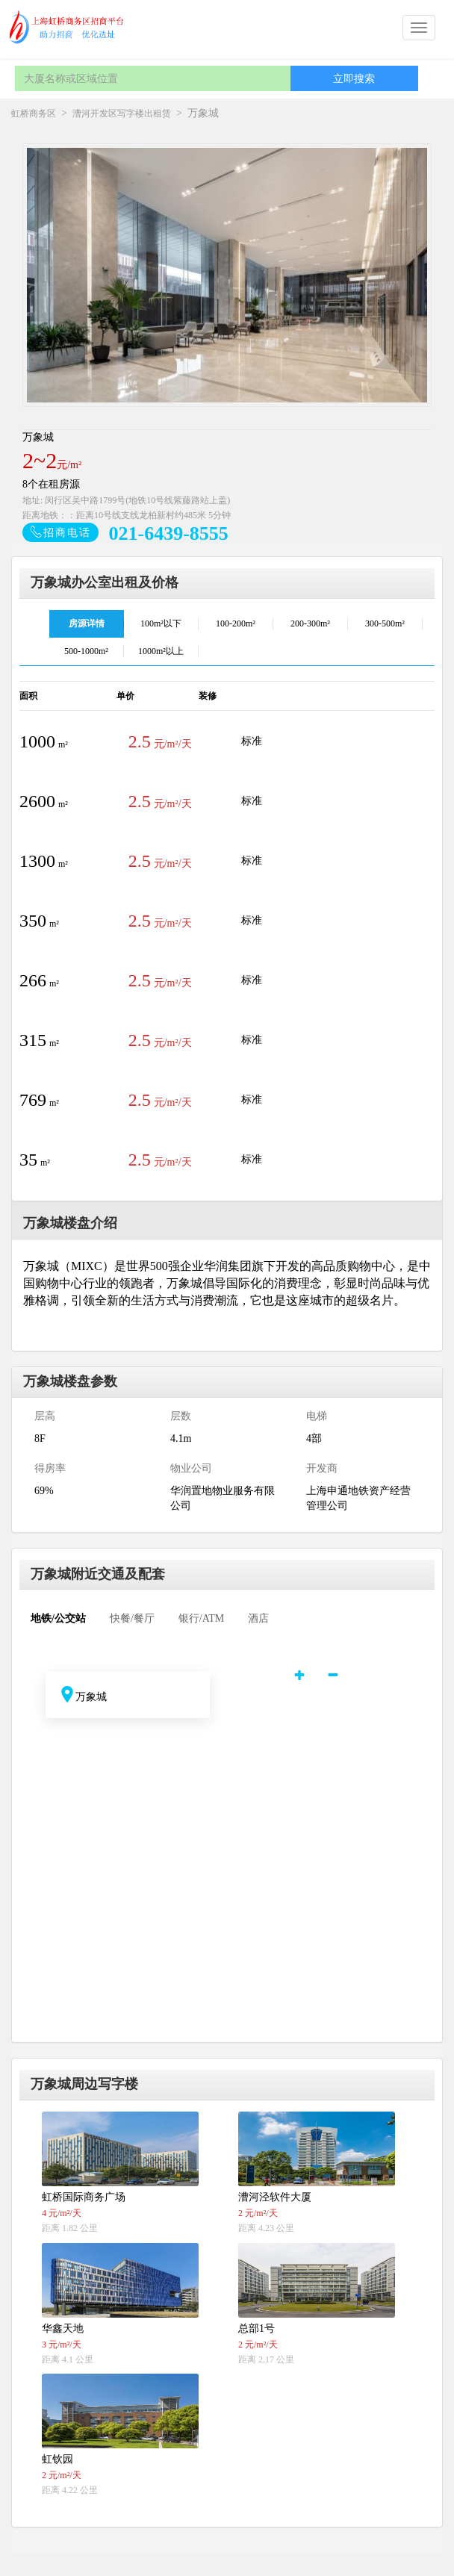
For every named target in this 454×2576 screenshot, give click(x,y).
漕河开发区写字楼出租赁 (121, 113)
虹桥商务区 (33, 113)
